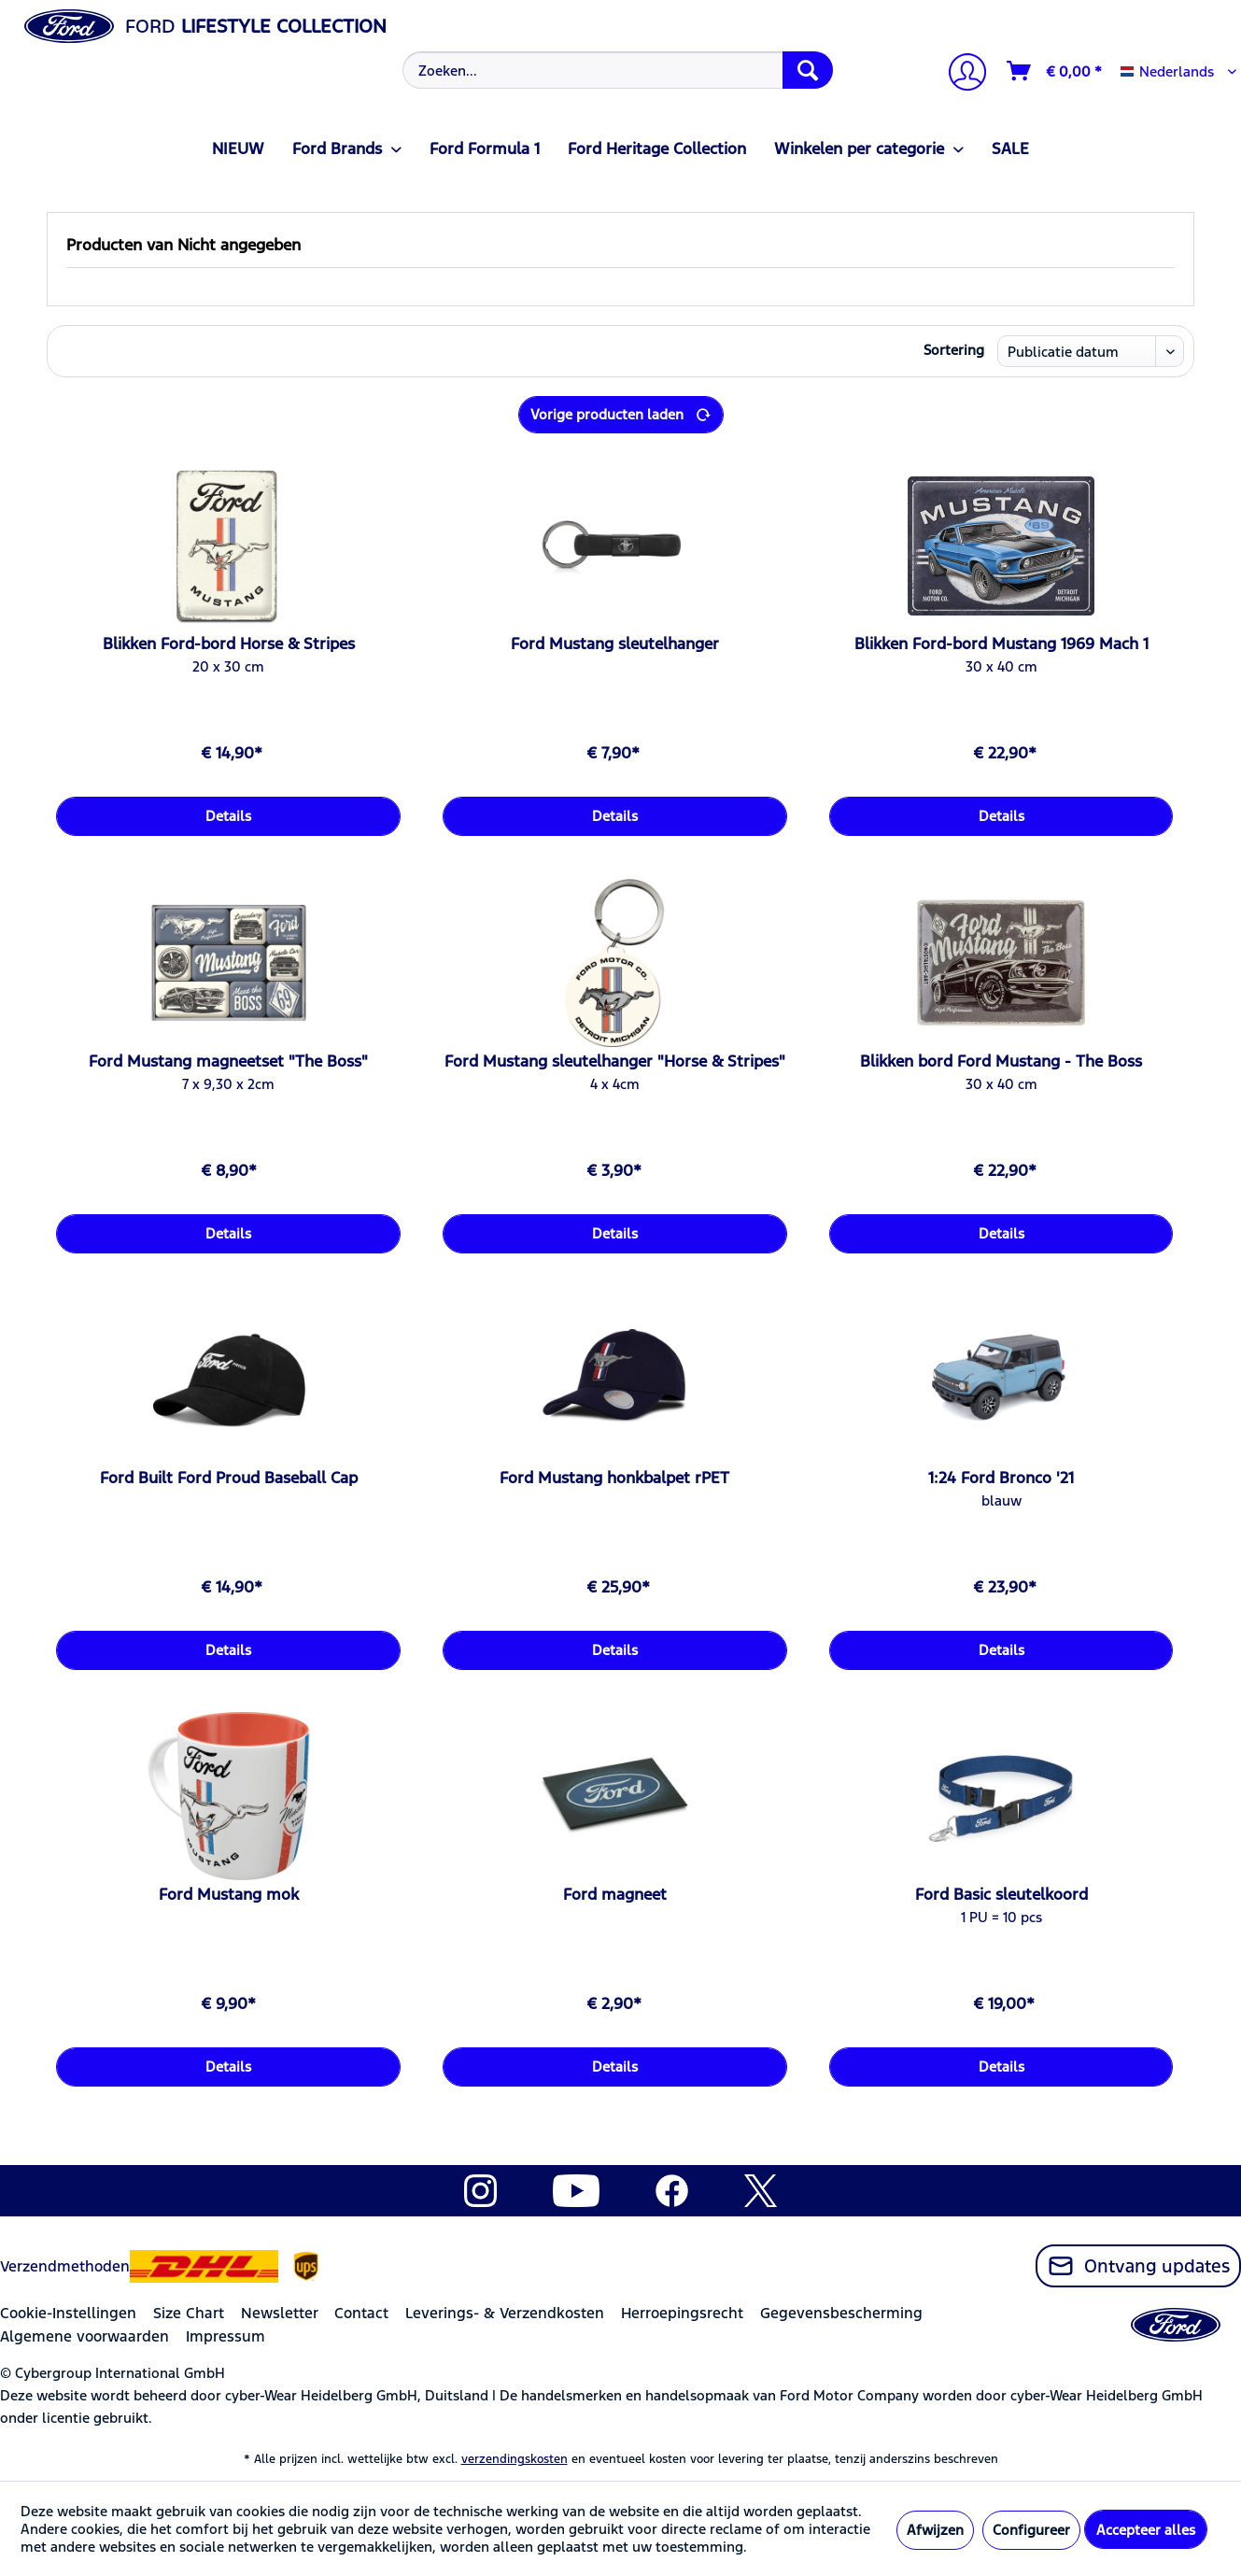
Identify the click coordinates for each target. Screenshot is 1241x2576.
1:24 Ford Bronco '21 (1001, 1477)
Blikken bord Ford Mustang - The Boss (1001, 1061)
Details (228, 816)
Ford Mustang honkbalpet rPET (614, 1477)
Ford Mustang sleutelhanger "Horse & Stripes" (614, 1061)
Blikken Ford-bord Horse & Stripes (229, 643)
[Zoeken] (808, 70)
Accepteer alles (1145, 2530)
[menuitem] (616, 70)
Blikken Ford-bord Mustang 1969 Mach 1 (1001, 643)
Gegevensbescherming (841, 2313)
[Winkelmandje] (1055, 71)
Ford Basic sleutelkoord (1001, 1894)
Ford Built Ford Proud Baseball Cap (229, 1477)
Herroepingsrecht (682, 2313)
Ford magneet (615, 1894)
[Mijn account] (960, 74)
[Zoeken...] (617, 70)
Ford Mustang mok (229, 1894)
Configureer (1031, 2530)
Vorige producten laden (621, 411)
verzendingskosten (514, 2459)
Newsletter (279, 2313)
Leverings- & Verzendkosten (504, 2313)
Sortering (954, 350)
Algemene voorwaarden (84, 2336)
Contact (361, 2313)
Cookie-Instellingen (68, 2313)
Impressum (225, 2336)
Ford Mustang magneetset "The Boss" (228, 1061)
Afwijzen (935, 2530)
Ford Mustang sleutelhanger (615, 643)
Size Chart (188, 2313)
